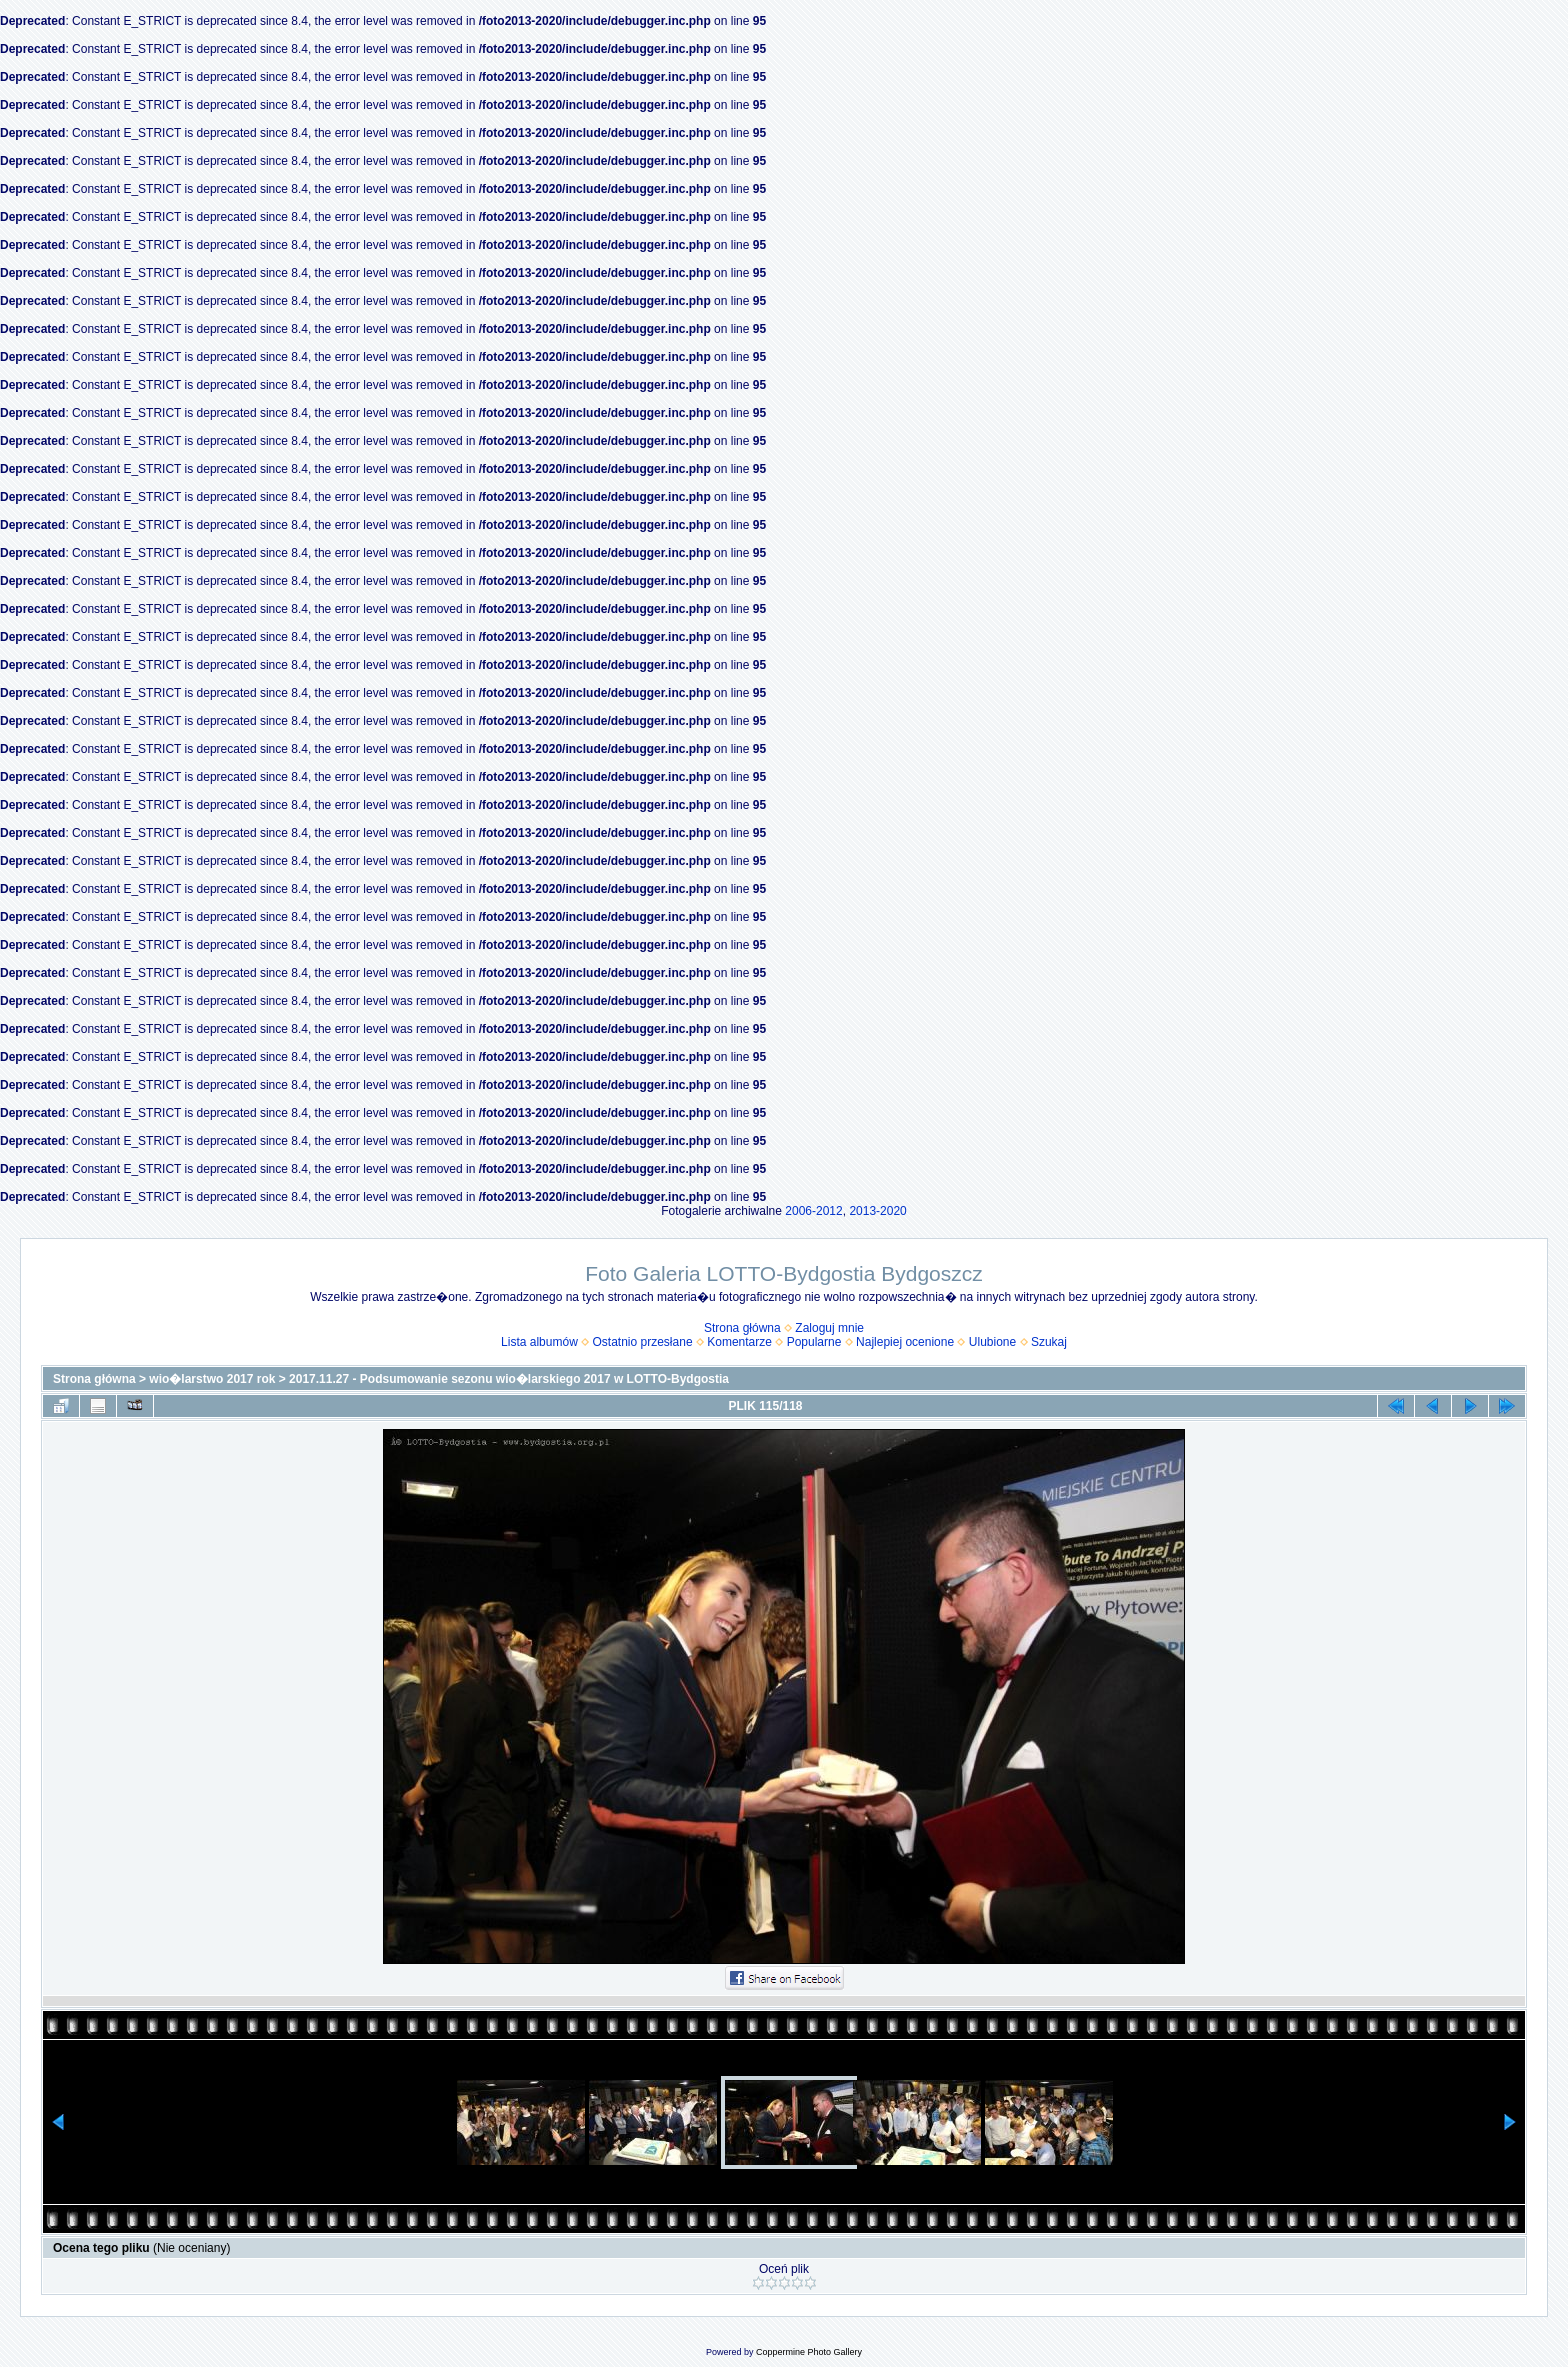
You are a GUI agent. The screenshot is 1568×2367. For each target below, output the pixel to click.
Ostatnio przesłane (643, 1342)
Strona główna (742, 1328)
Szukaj (1049, 1342)
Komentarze (739, 1342)
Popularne (814, 1342)
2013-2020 (877, 1211)
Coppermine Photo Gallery (809, 2352)
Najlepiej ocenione (905, 1342)
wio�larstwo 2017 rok (212, 1379)
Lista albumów (539, 1342)
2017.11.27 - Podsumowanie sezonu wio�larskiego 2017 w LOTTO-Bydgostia (509, 1379)
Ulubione (992, 1342)
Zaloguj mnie (829, 1328)
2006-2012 (813, 1211)
